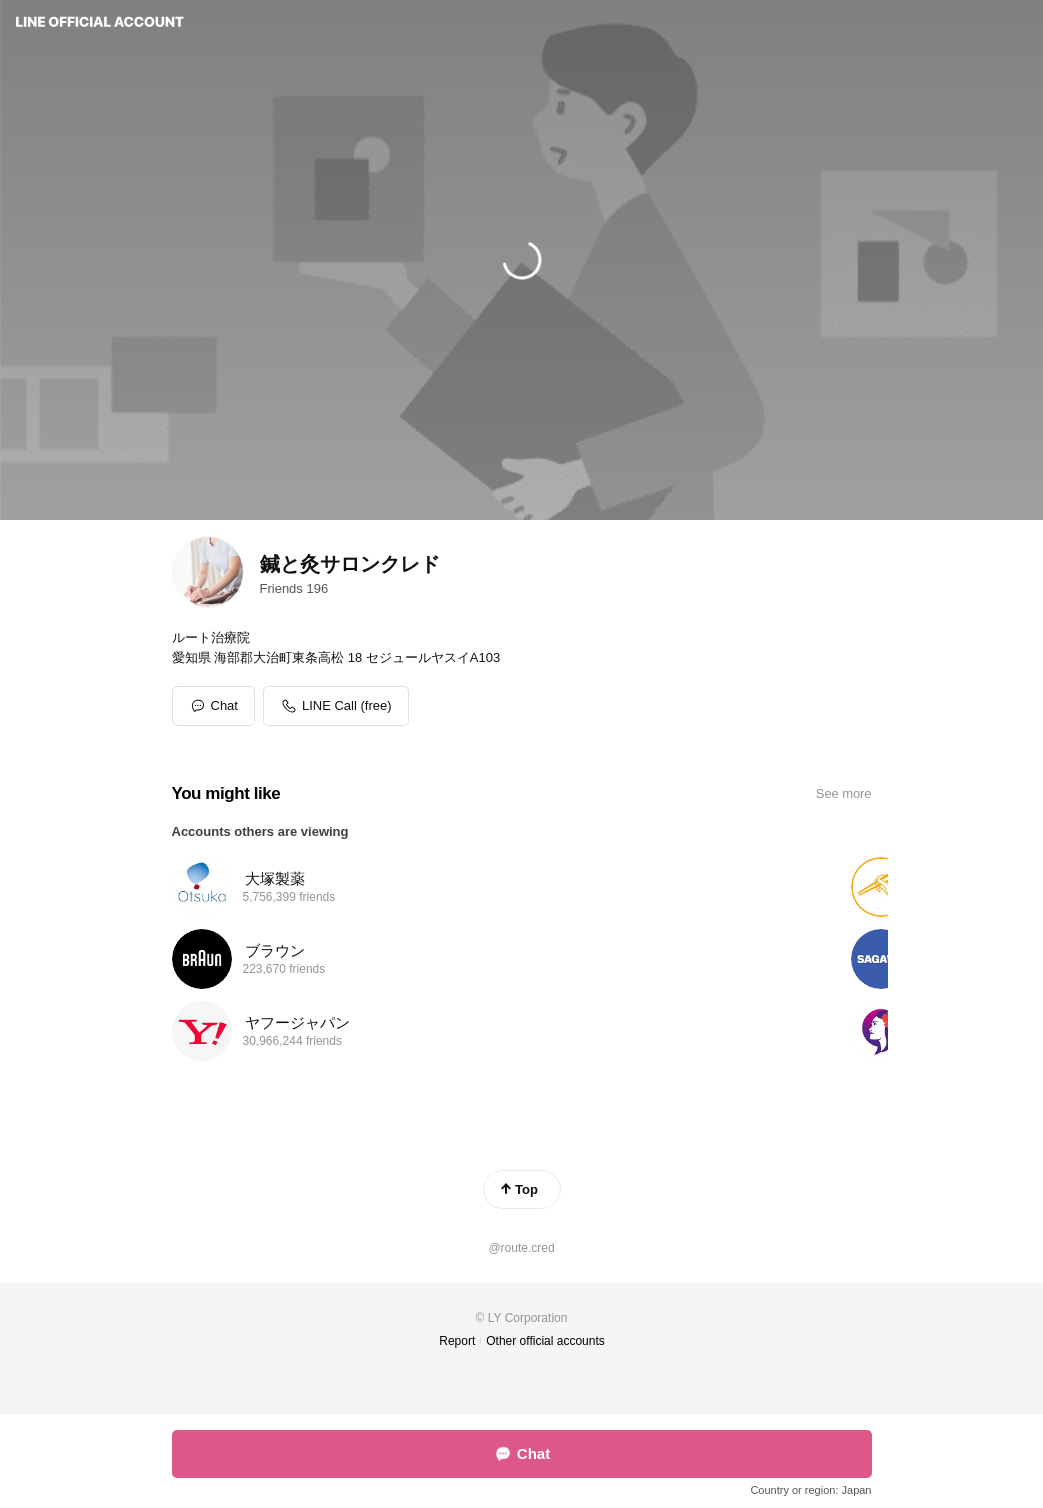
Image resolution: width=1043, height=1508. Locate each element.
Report (457, 1341)
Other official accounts (545, 1341)
